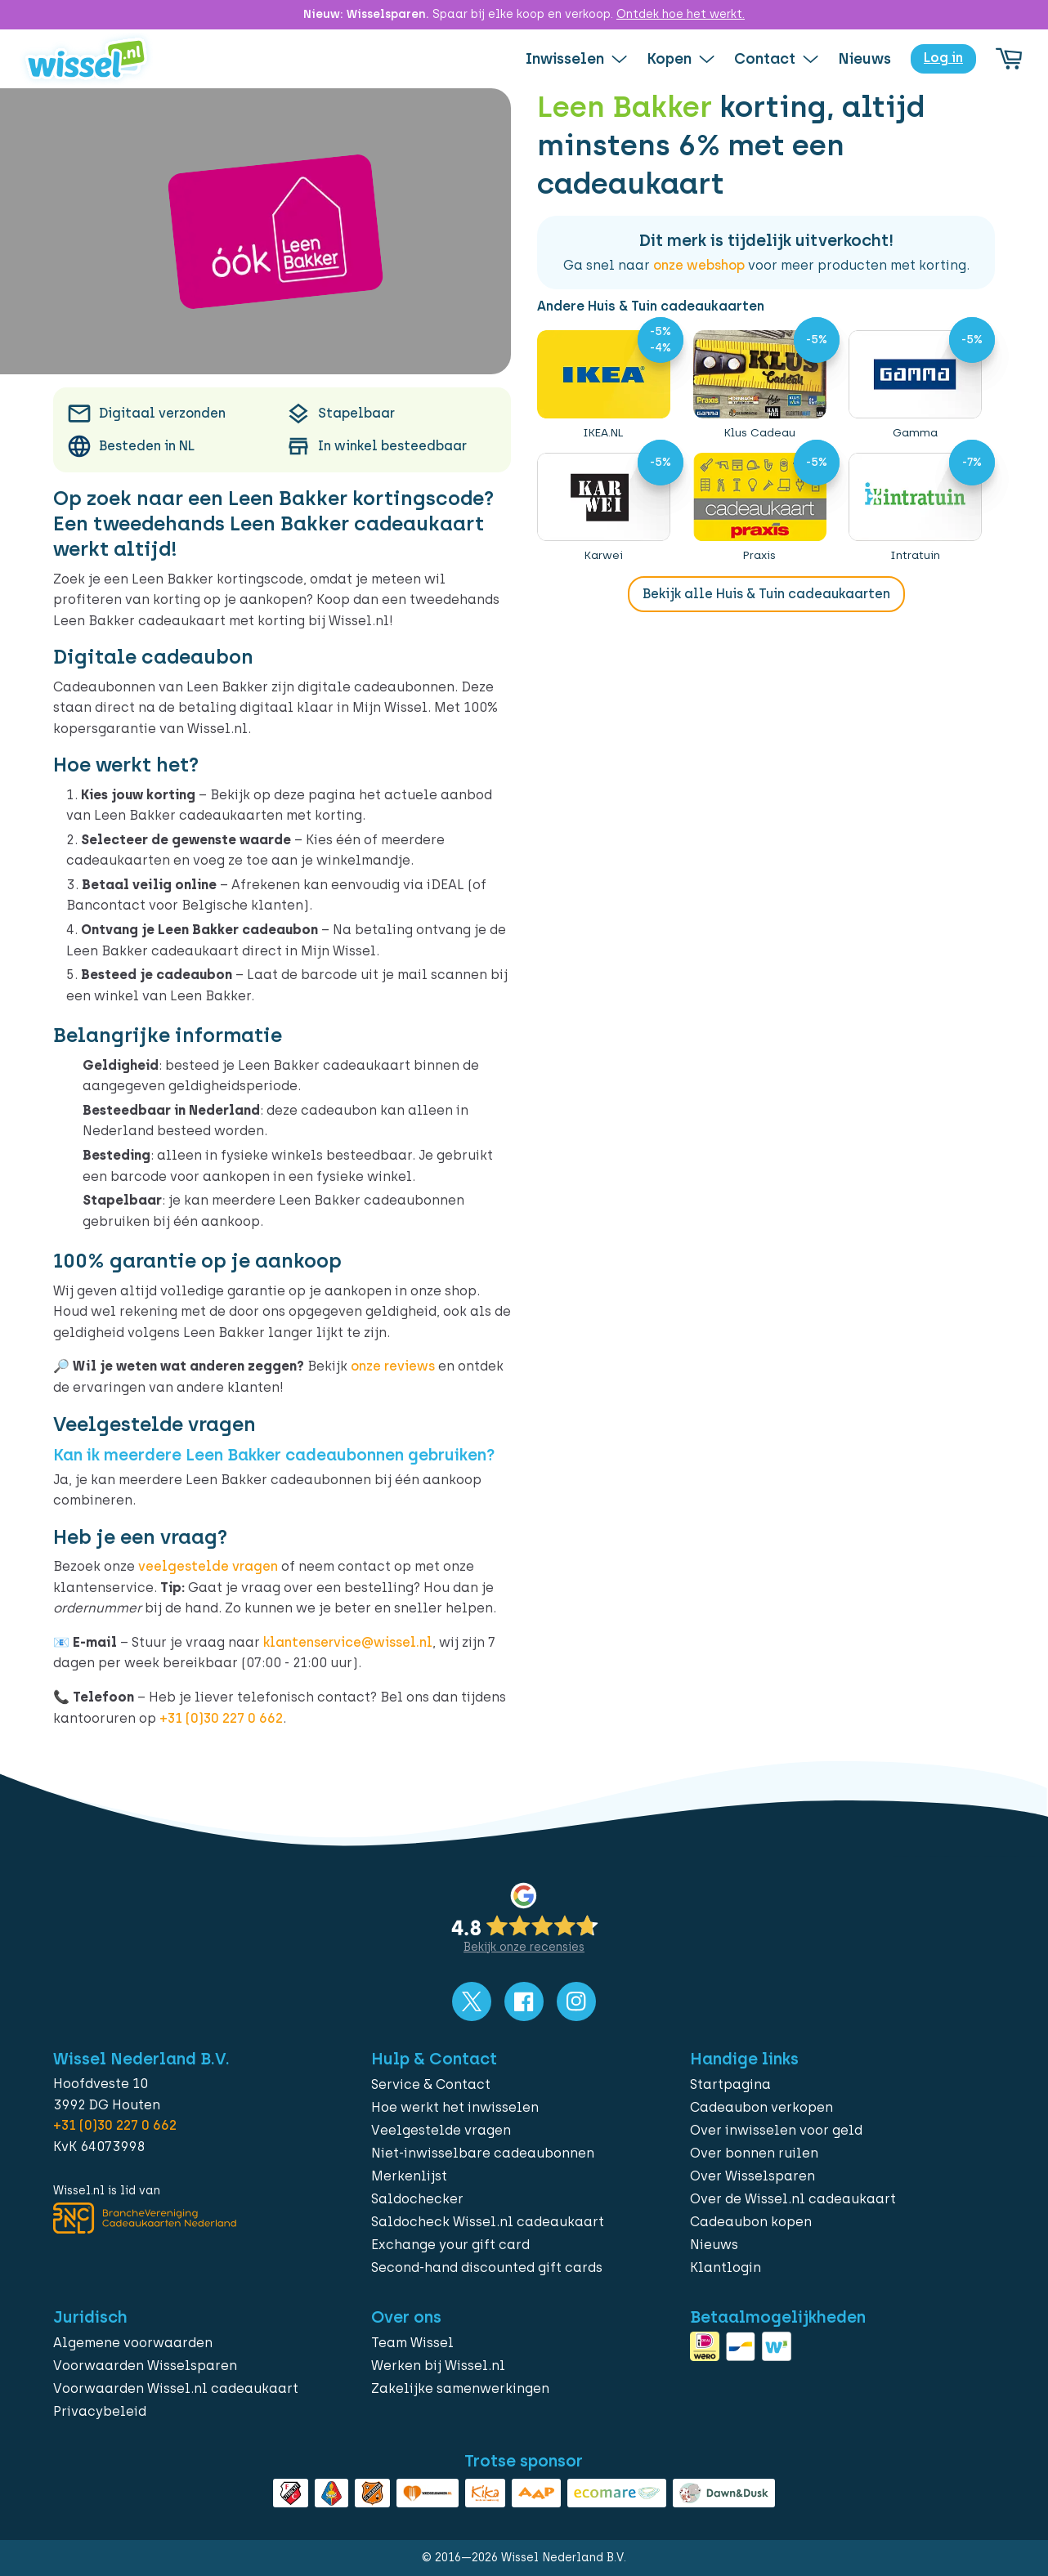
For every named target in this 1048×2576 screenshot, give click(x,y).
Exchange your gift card (450, 2244)
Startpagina (730, 2084)
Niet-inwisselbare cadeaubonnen (482, 2153)
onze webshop (699, 265)
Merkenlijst (409, 2176)
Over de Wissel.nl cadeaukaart (793, 2199)
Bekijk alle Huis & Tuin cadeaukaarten (766, 594)
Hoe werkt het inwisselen (455, 2107)
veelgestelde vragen (208, 1566)
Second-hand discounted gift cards (486, 2267)
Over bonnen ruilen (754, 2153)
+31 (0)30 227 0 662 (221, 1718)
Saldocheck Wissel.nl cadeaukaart (487, 2221)
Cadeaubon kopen (751, 2221)
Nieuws (714, 2244)
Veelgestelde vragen (441, 2130)
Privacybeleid (99, 2411)
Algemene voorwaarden (133, 2342)
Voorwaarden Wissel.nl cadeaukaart (175, 2388)
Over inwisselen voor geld (776, 2130)
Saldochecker (417, 2199)
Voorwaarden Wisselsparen (145, 2365)
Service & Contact (430, 2084)
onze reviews (393, 1366)
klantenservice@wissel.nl (347, 1642)
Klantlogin (725, 2267)
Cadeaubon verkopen (761, 2107)
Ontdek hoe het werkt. (680, 14)
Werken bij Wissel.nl (438, 2365)
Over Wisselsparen (752, 2176)
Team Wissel (412, 2342)
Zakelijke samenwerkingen (460, 2388)
